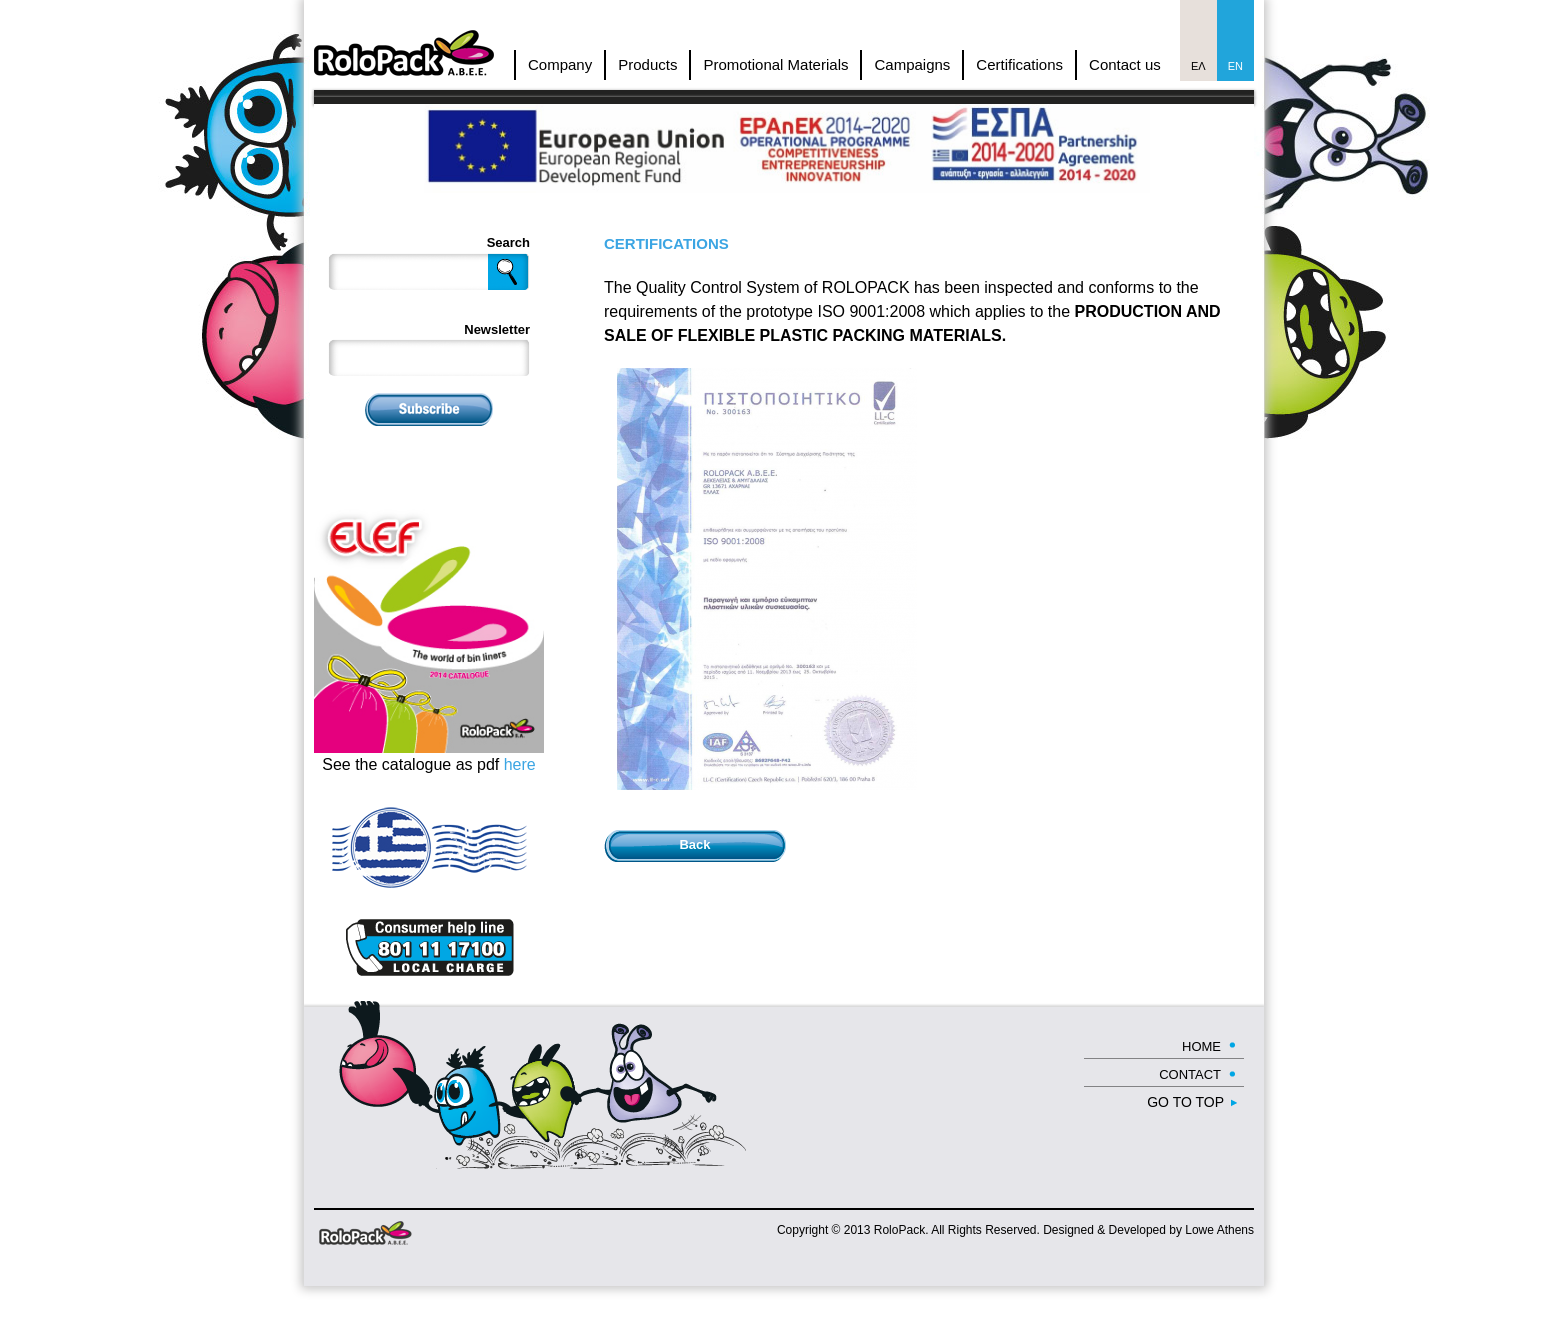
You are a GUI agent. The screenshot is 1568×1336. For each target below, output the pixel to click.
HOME (1201, 1046)
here (520, 764)
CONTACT (1190, 1074)
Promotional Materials (775, 64)
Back (694, 844)
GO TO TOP (1185, 1102)
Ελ (1198, 66)
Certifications (1019, 64)
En (1235, 66)
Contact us (1125, 64)
